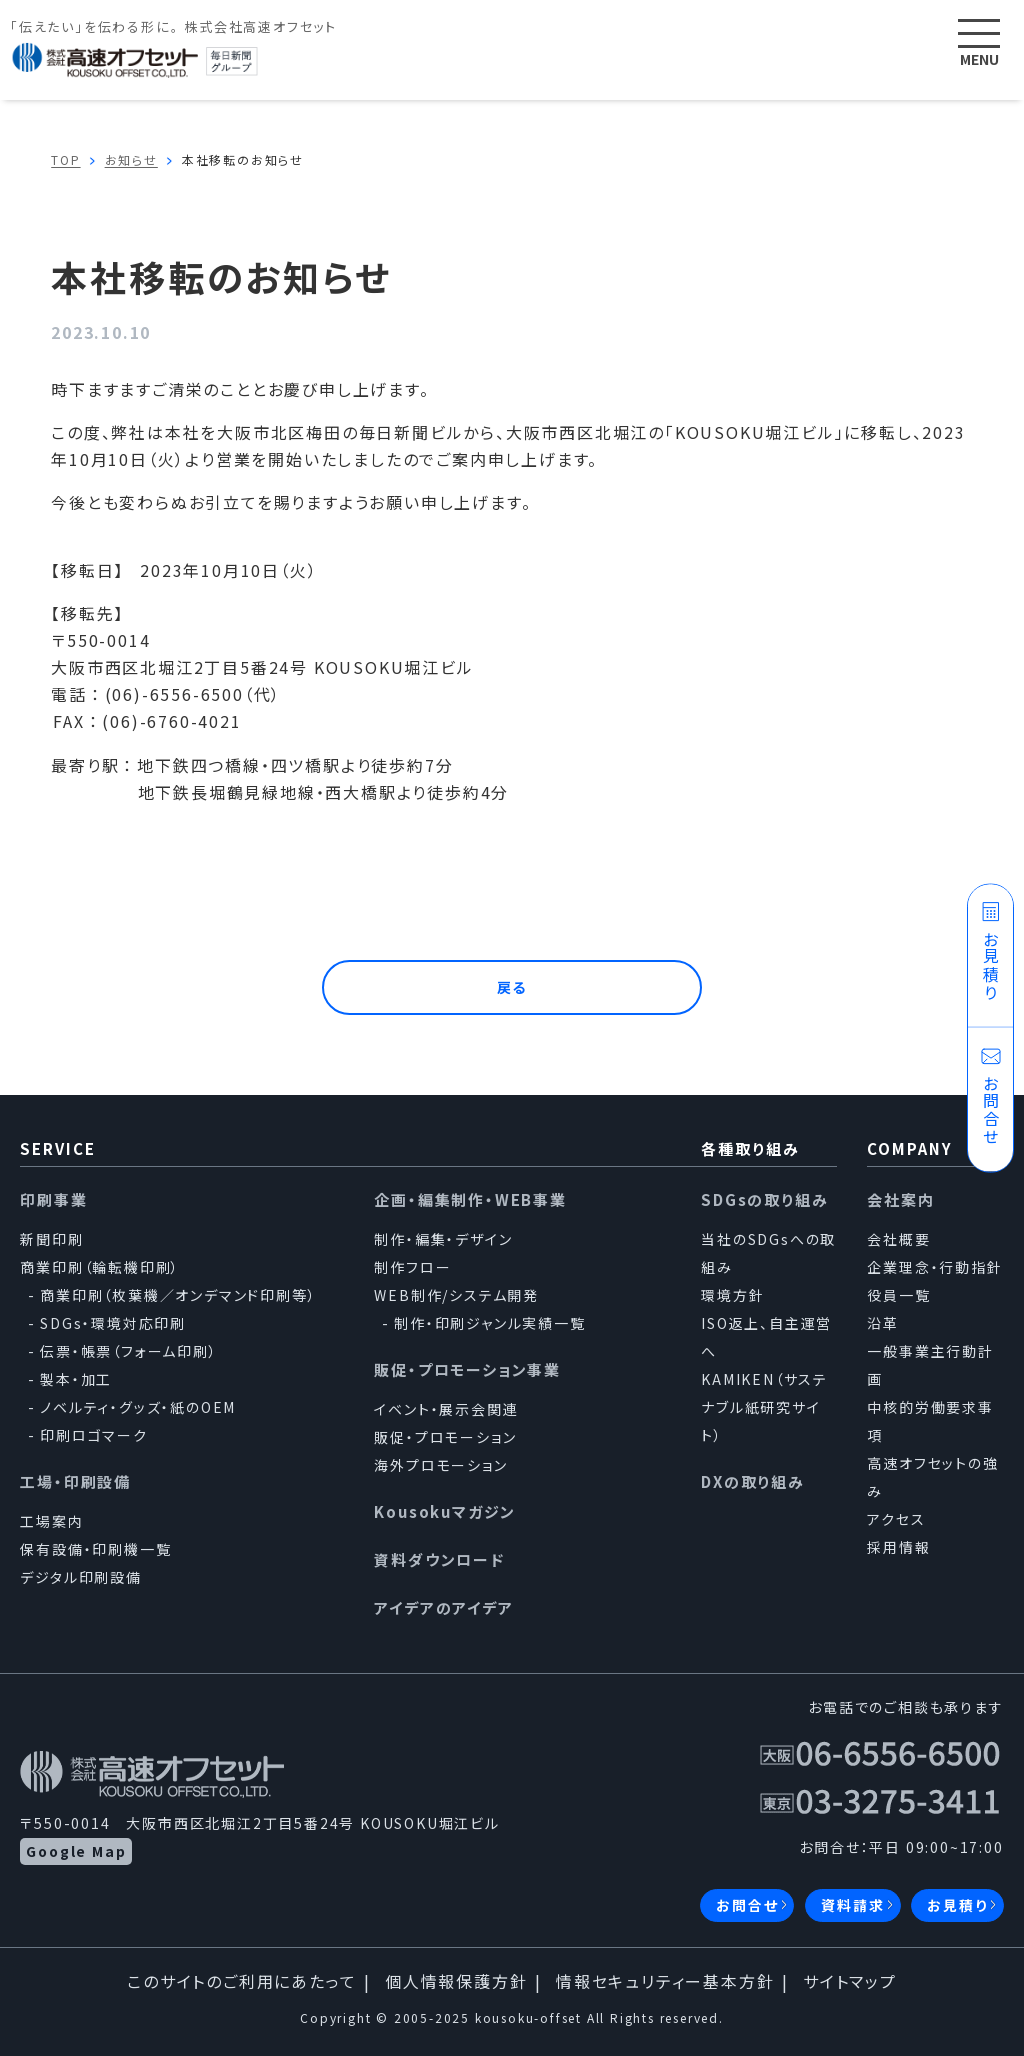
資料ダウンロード (439, 1559)
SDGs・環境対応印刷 (113, 1323)
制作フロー (412, 1267)
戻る (512, 987)
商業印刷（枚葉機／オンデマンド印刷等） (178, 1295)
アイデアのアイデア (443, 1607)
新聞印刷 (51, 1239)
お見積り (957, 1905)
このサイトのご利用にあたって (241, 1981)
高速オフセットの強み (932, 1477)
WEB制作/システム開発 (456, 1295)
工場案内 (51, 1521)
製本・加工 (76, 1379)
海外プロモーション (440, 1465)
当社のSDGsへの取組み (768, 1253)
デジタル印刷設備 (80, 1577)
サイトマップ (850, 1981)
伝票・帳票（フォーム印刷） (128, 1351)
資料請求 (852, 1905)
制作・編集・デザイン (443, 1239)
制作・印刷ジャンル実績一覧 (489, 1323)
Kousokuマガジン (445, 1511)
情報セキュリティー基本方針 (665, 1981)
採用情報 (898, 1547)
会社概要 (898, 1239)
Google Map (76, 1851)
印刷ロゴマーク (94, 1435)
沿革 (883, 1323)
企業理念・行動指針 (934, 1267)
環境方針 (732, 1295)
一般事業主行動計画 (930, 1365)
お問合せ (747, 1905)
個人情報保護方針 (456, 1981)
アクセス (896, 1519)
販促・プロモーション (445, 1437)
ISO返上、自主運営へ (766, 1337)
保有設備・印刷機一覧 (95, 1549)
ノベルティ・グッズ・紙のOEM (138, 1407)
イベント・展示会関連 (446, 1409)
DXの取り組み (753, 1481)
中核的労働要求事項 (930, 1421)
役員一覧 (898, 1295)
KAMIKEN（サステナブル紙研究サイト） (764, 1407)
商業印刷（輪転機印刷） (100, 1267)
